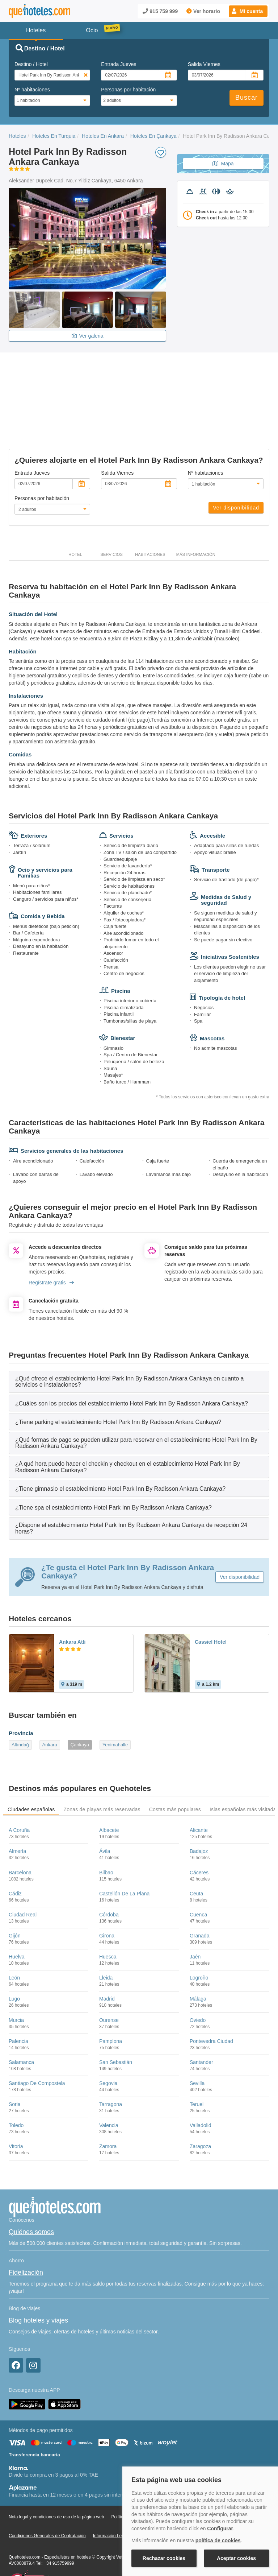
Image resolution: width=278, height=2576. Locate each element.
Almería (17, 1814)
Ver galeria (88, 336)
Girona (106, 1899)
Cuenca (198, 1878)
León (14, 1941)
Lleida (106, 1941)
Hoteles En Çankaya (153, 136)
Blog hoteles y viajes (38, 2283)
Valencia (108, 2088)
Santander (201, 2025)
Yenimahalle (115, 1707)
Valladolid (200, 2088)
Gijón (15, 1899)
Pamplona (110, 2004)
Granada (199, 1899)
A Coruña (19, 1793)
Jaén (195, 1920)
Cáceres (199, 1835)
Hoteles (17, 136)
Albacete (109, 1793)
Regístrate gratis (51, 1245)
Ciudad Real (23, 1878)
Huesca (107, 1920)
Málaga (198, 1962)
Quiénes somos (31, 2195)
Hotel (75, 517)
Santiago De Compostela (37, 2046)
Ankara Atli (72, 1605)
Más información (195, 517)
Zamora (108, 2109)
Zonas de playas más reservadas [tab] (101, 1772)
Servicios (111, 517)
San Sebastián (115, 2025)
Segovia (108, 2046)
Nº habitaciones (32, 89)
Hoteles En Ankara (103, 136)
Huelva (17, 1920)
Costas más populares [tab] (175, 1772)
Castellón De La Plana (124, 1856)
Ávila (104, 1814)
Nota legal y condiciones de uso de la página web (56, 2479)
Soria (15, 2067)
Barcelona (20, 1835)
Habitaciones (150, 517)
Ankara (49, 1707)
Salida (204, 64)
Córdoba (109, 1878)
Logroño (199, 1941)
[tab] (139, 1344)
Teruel (196, 2067)
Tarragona (110, 2067)
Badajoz (199, 1814)
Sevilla (197, 2046)
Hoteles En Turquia (53, 136)
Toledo (16, 2088)
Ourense (109, 1983)
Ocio (92, 30)
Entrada (118, 64)
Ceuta (196, 1856)
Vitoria (16, 2109)
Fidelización (26, 2235)
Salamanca (21, 2025)
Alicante (199, 1793)
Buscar (246, 97)
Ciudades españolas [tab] (31, 1772)
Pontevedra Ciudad (211, 2004)
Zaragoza (200, 2109)
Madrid (107, 1962)
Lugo (14, 1962)
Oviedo (198, 1983)
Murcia (16, 1983)
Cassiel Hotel (211, 1605)
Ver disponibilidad (236, 471)
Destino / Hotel (31, 64)
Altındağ (20, 1707)
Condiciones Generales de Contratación (47, 2498)
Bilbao (106, 1835)
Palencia (18, 2004)
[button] (248, 11)
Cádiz (15, 1856)
